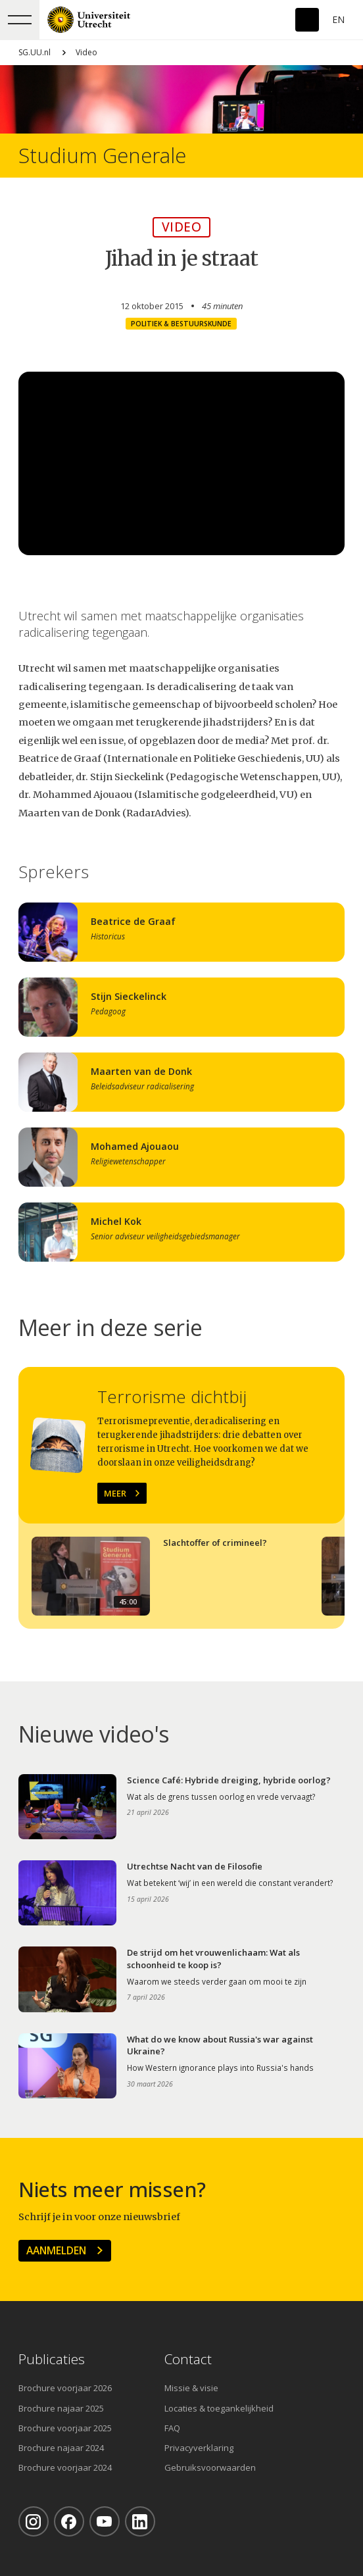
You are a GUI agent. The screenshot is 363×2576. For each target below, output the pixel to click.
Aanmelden (56, 2250)
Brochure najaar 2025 (61, 2408)
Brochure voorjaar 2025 (65, 2428)
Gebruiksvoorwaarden (210, 2467)
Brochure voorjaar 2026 (65, 2388)
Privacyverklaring (198, 2448)
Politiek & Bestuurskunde (181, 323)
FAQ (172, 2428)
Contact (188, 2359)
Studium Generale (102, 155)
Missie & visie (191, 2388)
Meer (115, 1493)
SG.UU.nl (34, 52)
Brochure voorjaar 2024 (65, 2467)
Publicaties (51, 2359)
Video (86, 52)
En (338, 19)
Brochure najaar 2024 (61, 2448)
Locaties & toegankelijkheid (219, 2408)
